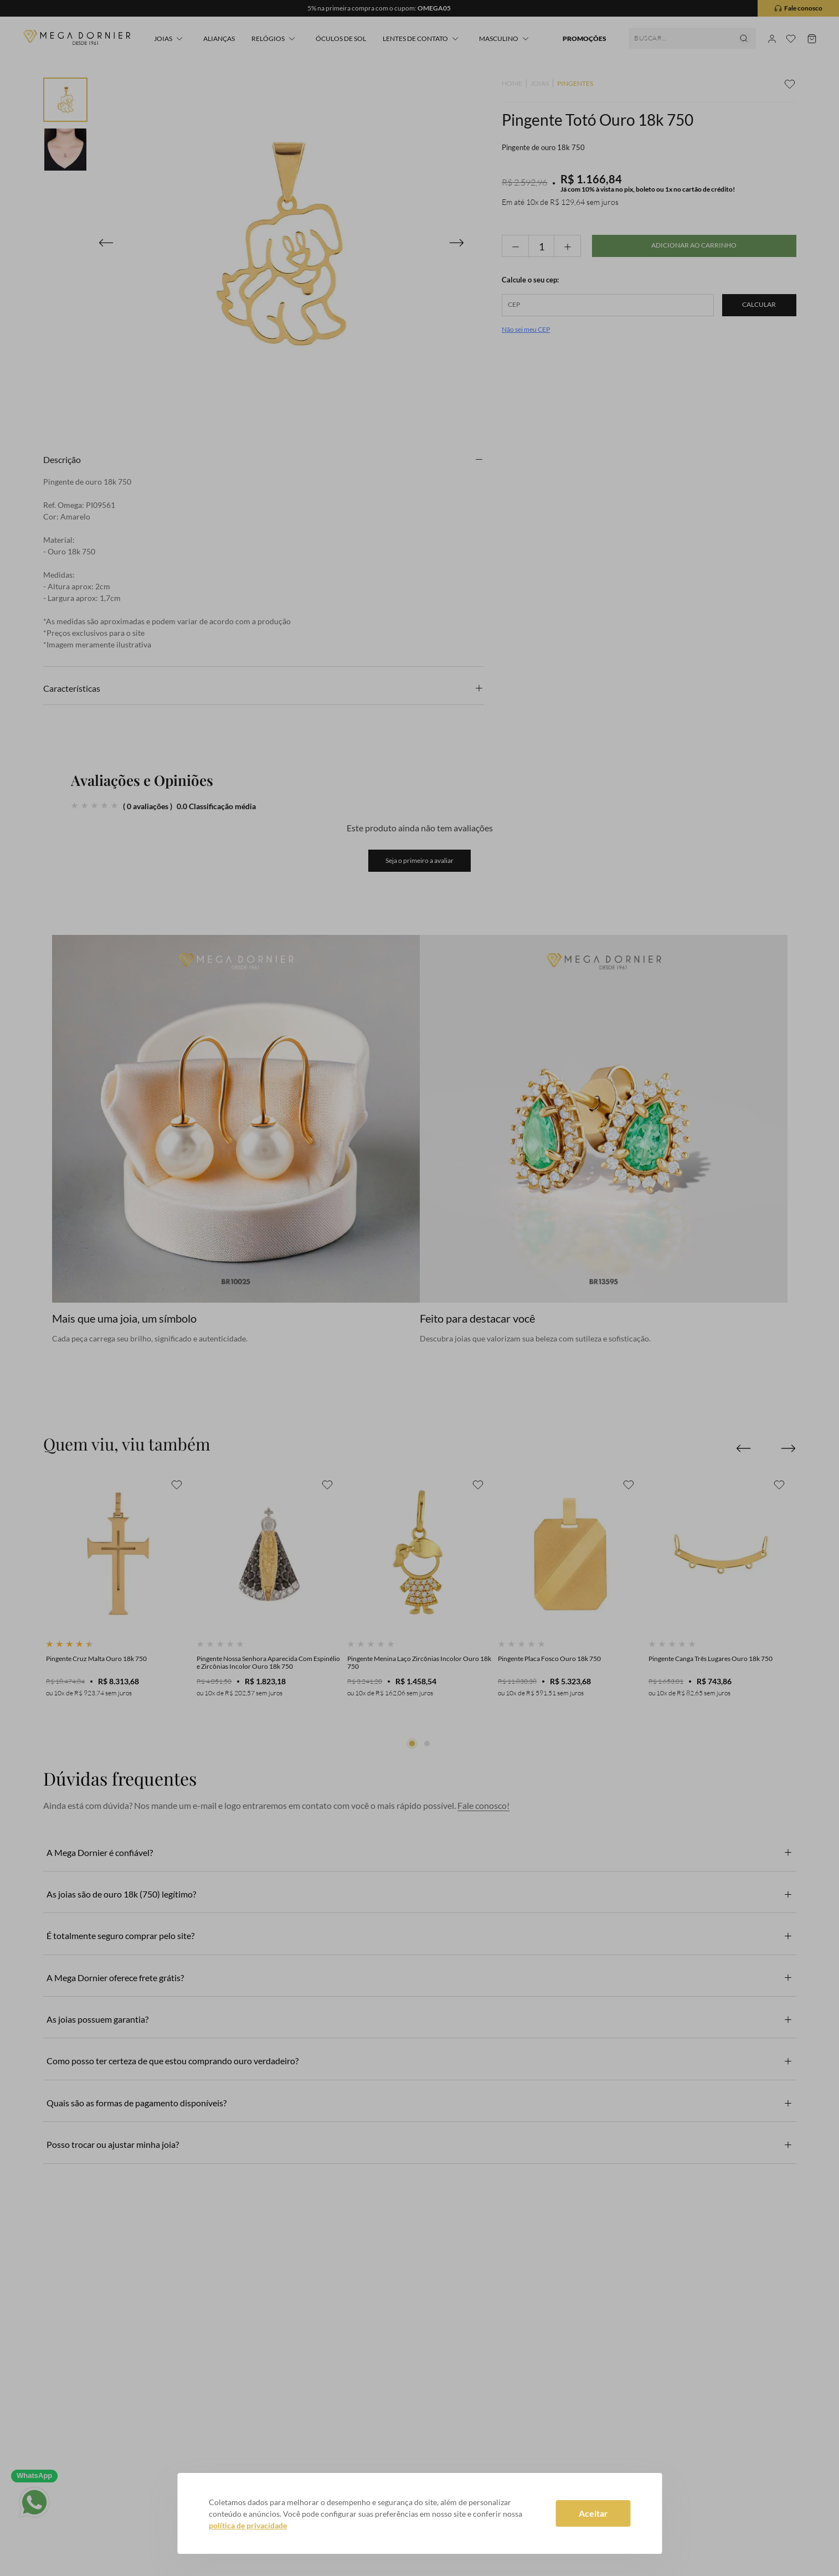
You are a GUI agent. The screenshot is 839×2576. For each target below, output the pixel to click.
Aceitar (593, 2513)
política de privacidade (248, 2525)
